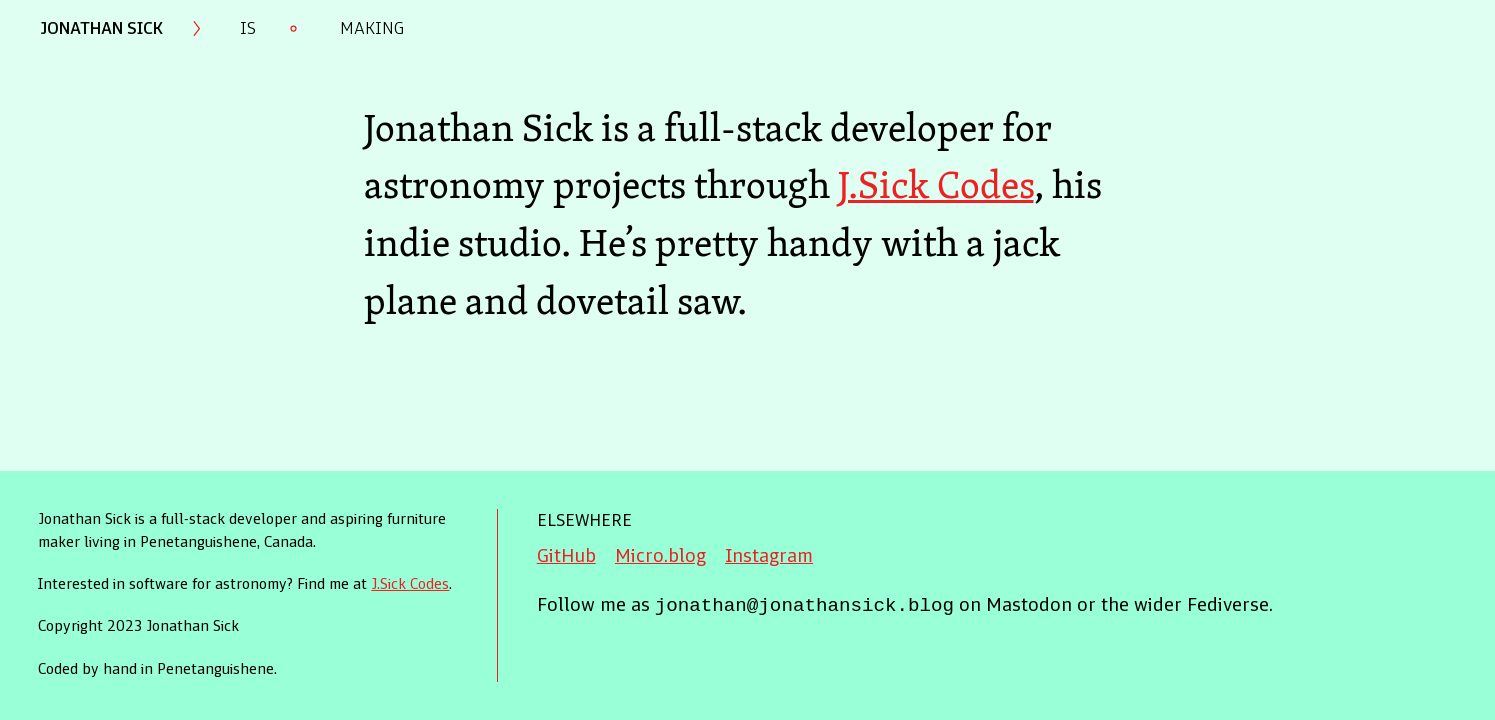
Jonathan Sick (101, 29)
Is (248, 29)
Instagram (769, 557)
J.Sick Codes (936, 184)
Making (372, 29)
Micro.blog (660, 557)
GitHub (566, 557)
